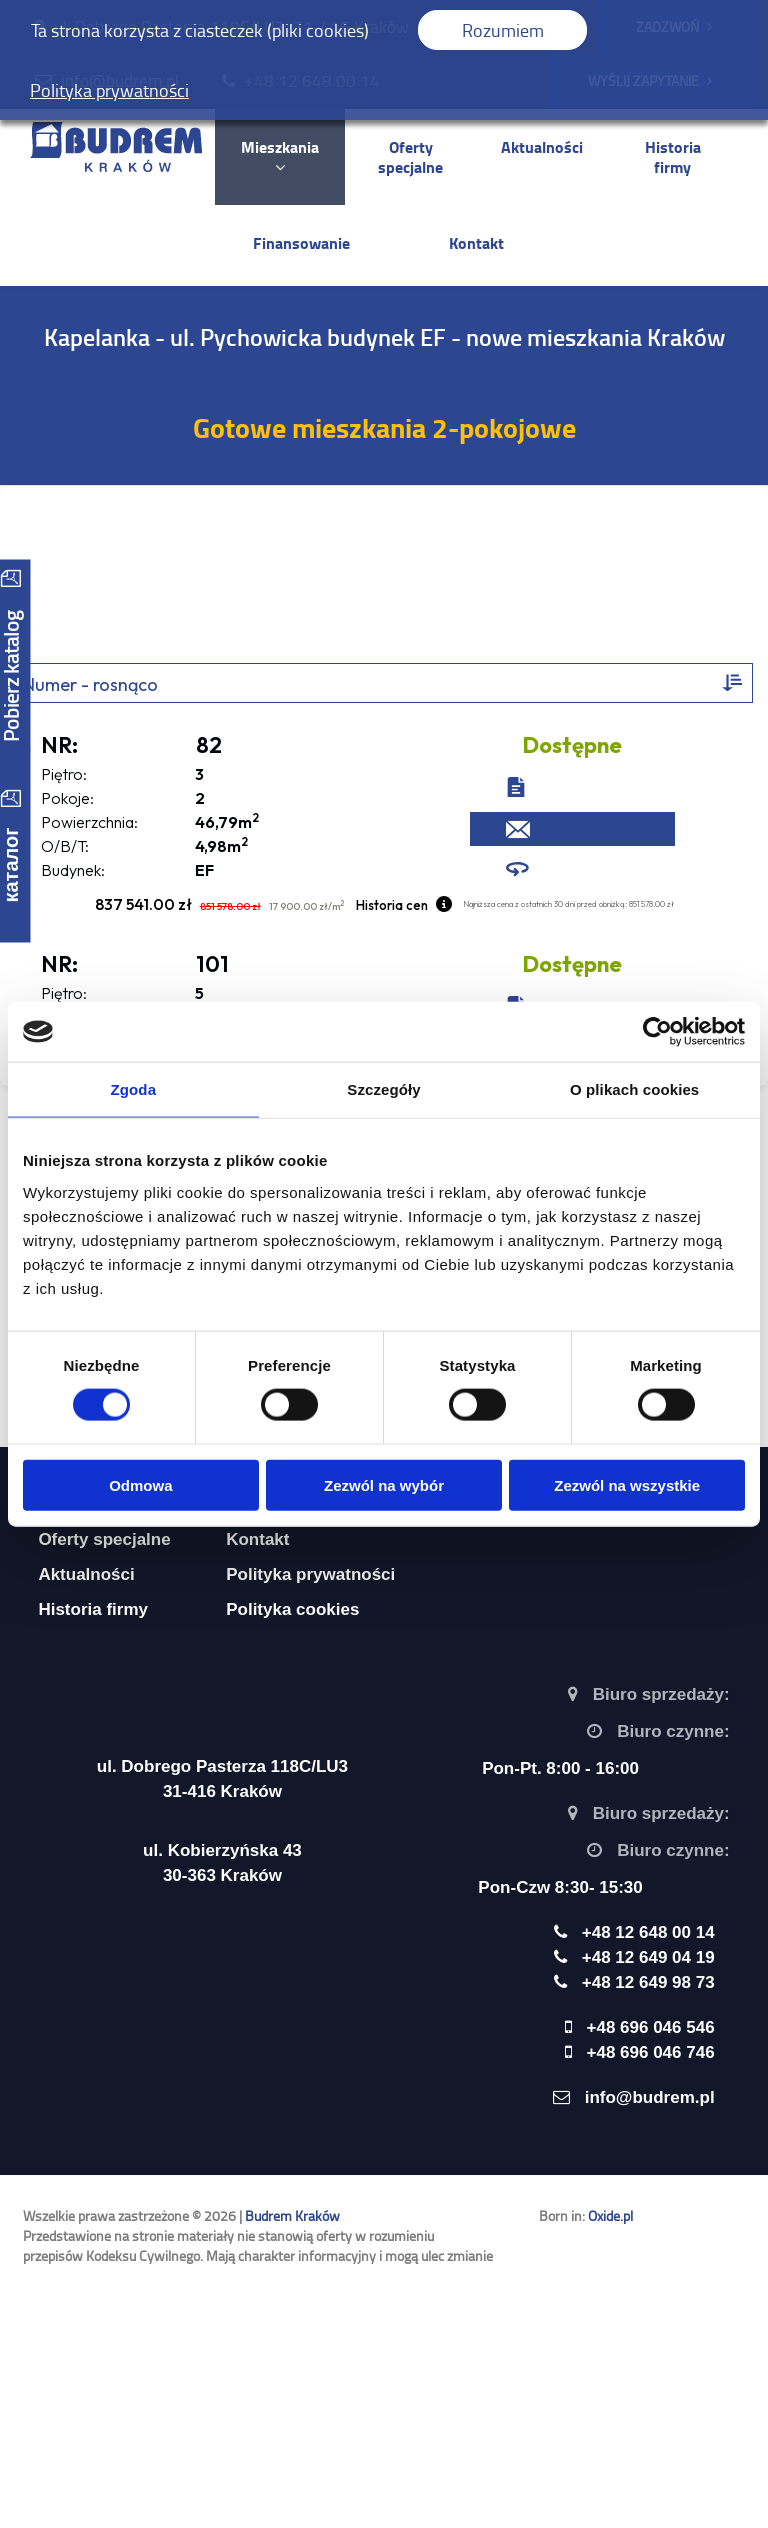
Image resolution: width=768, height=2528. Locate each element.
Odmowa (140, 1484)
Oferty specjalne (410, 156)
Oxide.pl (610, 2215)
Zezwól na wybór (384, 1484)
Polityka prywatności (310, 1574)
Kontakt (476, 242)
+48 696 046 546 (651, 2027)
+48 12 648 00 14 (312, 80)
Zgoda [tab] (134, 1089)
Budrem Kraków (292, 2215)
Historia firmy (673, 156)
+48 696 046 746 (651, 2052)
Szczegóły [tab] (383, 1089)
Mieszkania (280, 155)
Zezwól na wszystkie (627, 1484)
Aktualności (542, 146)
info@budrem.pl (120, 80)
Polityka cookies (292, 1609)
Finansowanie (301, 242)
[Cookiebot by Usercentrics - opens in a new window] (657, 1032)
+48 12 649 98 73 (648, 1982)
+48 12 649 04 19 (648, 1957)
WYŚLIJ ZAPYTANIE (650, 80)
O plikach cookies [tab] (634, 1089)
